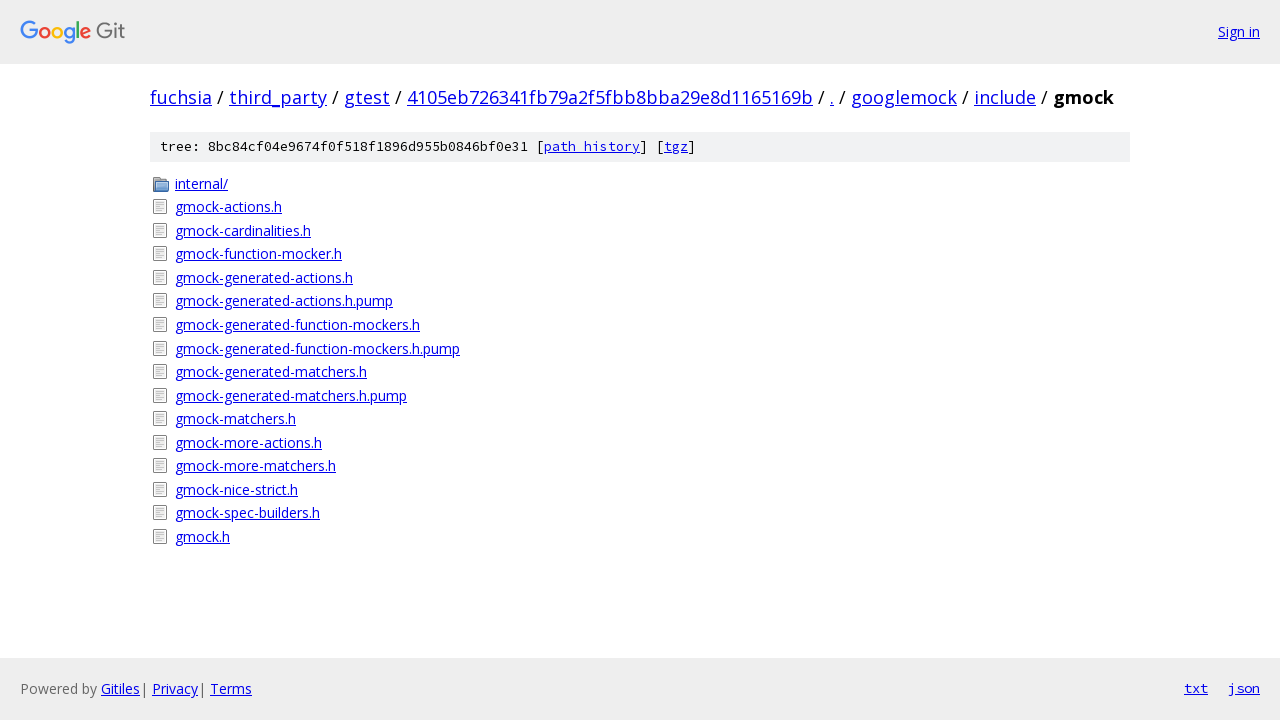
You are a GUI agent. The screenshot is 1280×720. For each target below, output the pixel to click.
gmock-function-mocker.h (258, 253)
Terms (231, 688)
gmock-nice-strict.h (236, 489)
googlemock (904, 97)
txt (1196, 688)
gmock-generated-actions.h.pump (284, 300)
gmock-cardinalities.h (243, 230)
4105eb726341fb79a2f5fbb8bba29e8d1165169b (610, 97)
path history (592, 146)
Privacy (175, 688)
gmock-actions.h (228, 206)
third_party (278, 97)
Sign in (1239, 31)
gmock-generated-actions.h (264, 277)
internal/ (201, 183)
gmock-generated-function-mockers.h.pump (317, 348)
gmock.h (202, 536)
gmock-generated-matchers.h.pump (291, 395)
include (1005, 97)
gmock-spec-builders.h (247, 512)
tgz (676, 146)
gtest (367, 97)
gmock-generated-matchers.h (271, 371)
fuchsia (181, 97)
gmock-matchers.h (235, 418)
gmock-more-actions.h (248, 442)
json (1244, 688)
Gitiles (120, 688)
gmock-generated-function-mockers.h (297, 324)
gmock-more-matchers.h (255, 465)
